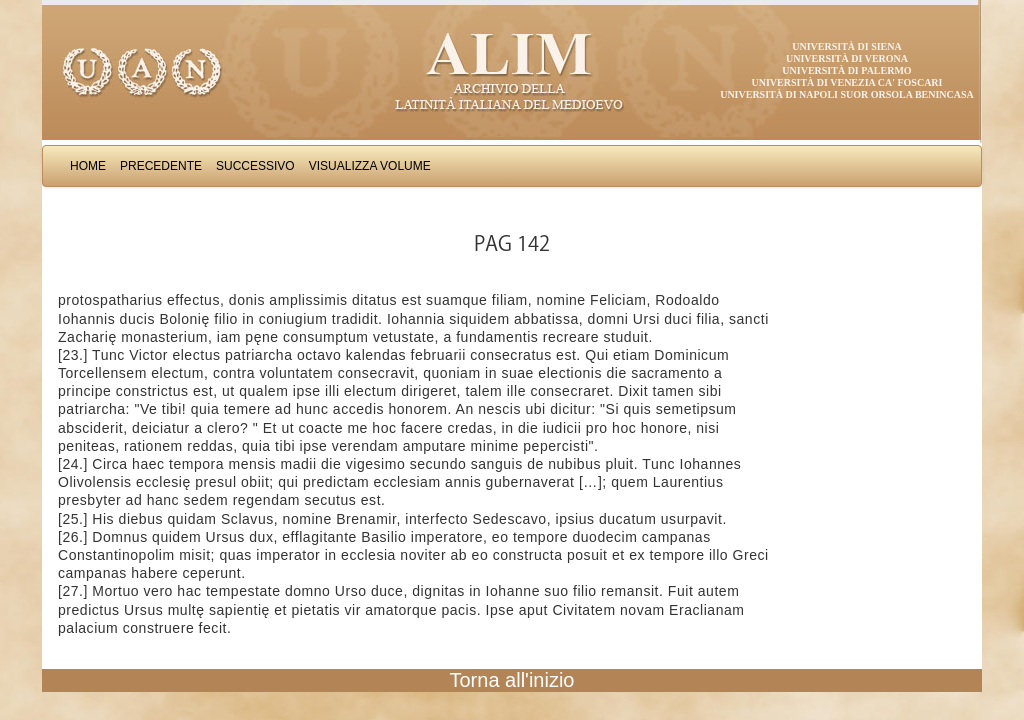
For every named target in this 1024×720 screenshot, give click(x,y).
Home (88, 166)
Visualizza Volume (370, 166)
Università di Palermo (846, 70)
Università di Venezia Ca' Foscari (847, 82)
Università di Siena (846, 46)
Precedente (161, 166)
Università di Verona (847, 58)
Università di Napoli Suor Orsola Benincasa (847, 94)
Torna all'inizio (512, 680)
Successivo (255, 166)
